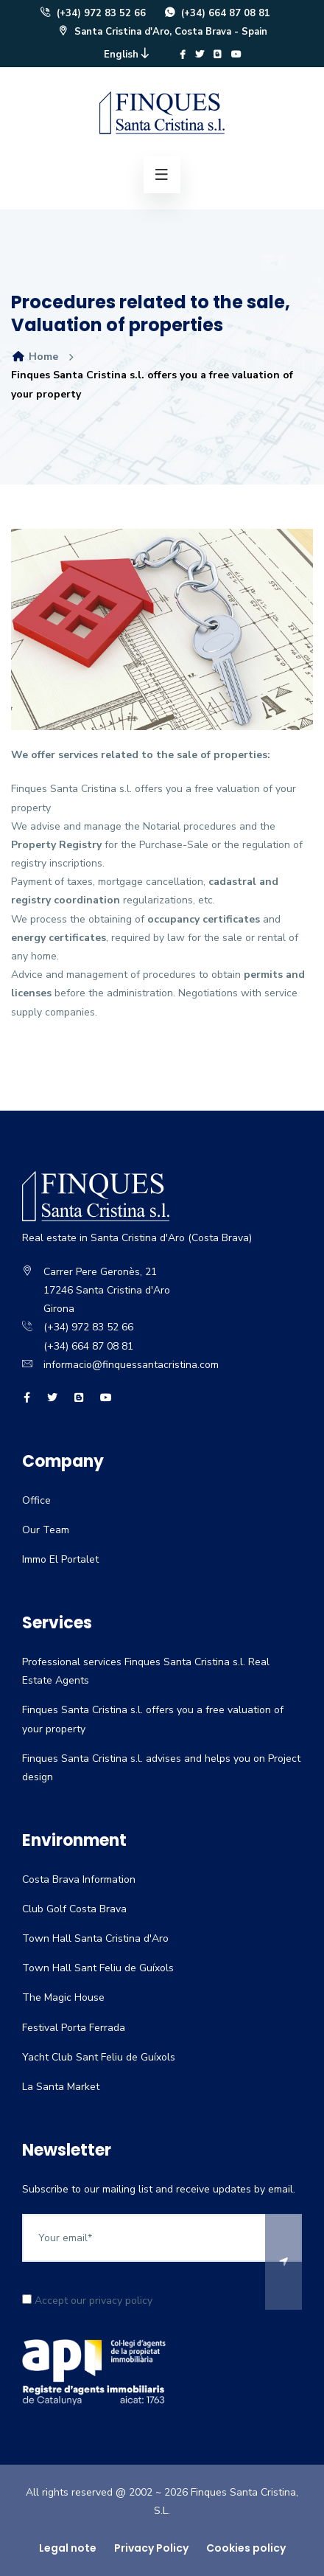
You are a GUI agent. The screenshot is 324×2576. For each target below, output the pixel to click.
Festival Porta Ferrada (73, 2028)
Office (36, 1500)
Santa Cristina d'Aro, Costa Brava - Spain (162, 31)
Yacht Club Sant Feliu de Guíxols (98, 2057)
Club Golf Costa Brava (74, 1909)
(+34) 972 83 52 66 (92, 13)
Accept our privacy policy (87, 2301)
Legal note (67, 2548)
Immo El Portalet (60, 1559)
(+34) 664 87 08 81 (216, 13)
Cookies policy (246, 2548)
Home (34, 357)
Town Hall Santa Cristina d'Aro (95, 1938)
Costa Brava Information (78, 1879)
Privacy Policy (151, 2548)
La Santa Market (60, 2087)
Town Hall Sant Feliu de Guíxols (98, 1968)
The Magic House (63, 1997)
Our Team (45, 1530)
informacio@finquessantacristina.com (131, 1365)
